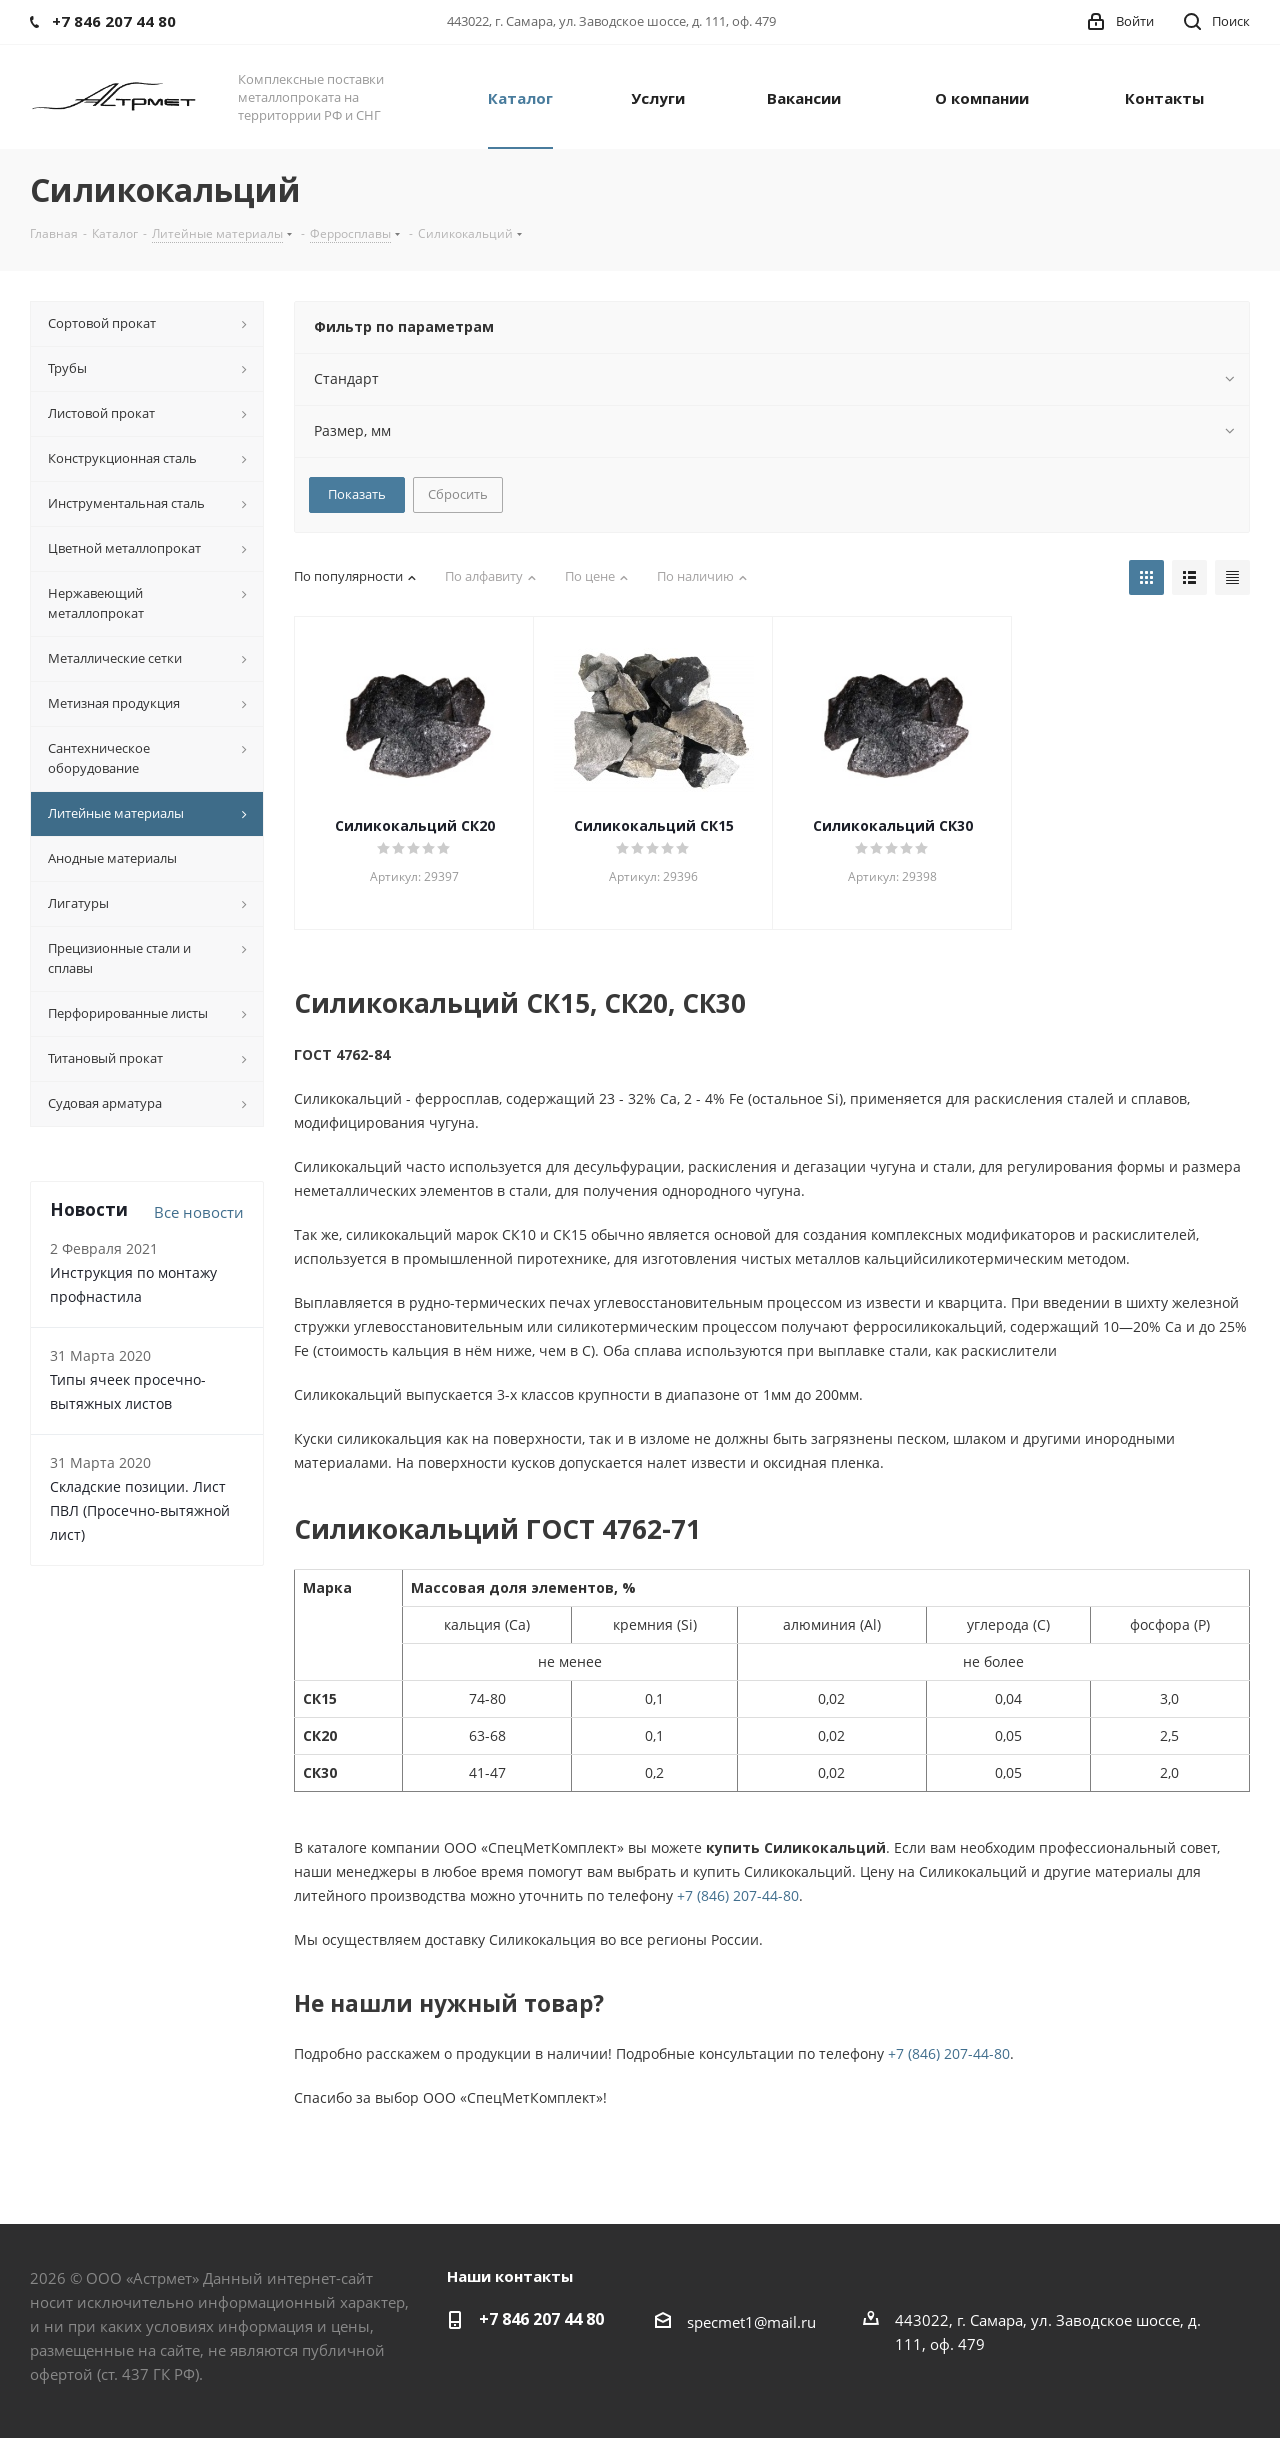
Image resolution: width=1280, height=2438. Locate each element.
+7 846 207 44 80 (541, 2319)
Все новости (199, 1212)
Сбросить (458, 494)
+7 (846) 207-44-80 (738, 1895)
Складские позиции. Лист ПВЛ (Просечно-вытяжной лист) (140, 1510)
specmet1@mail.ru (751, 2322)
